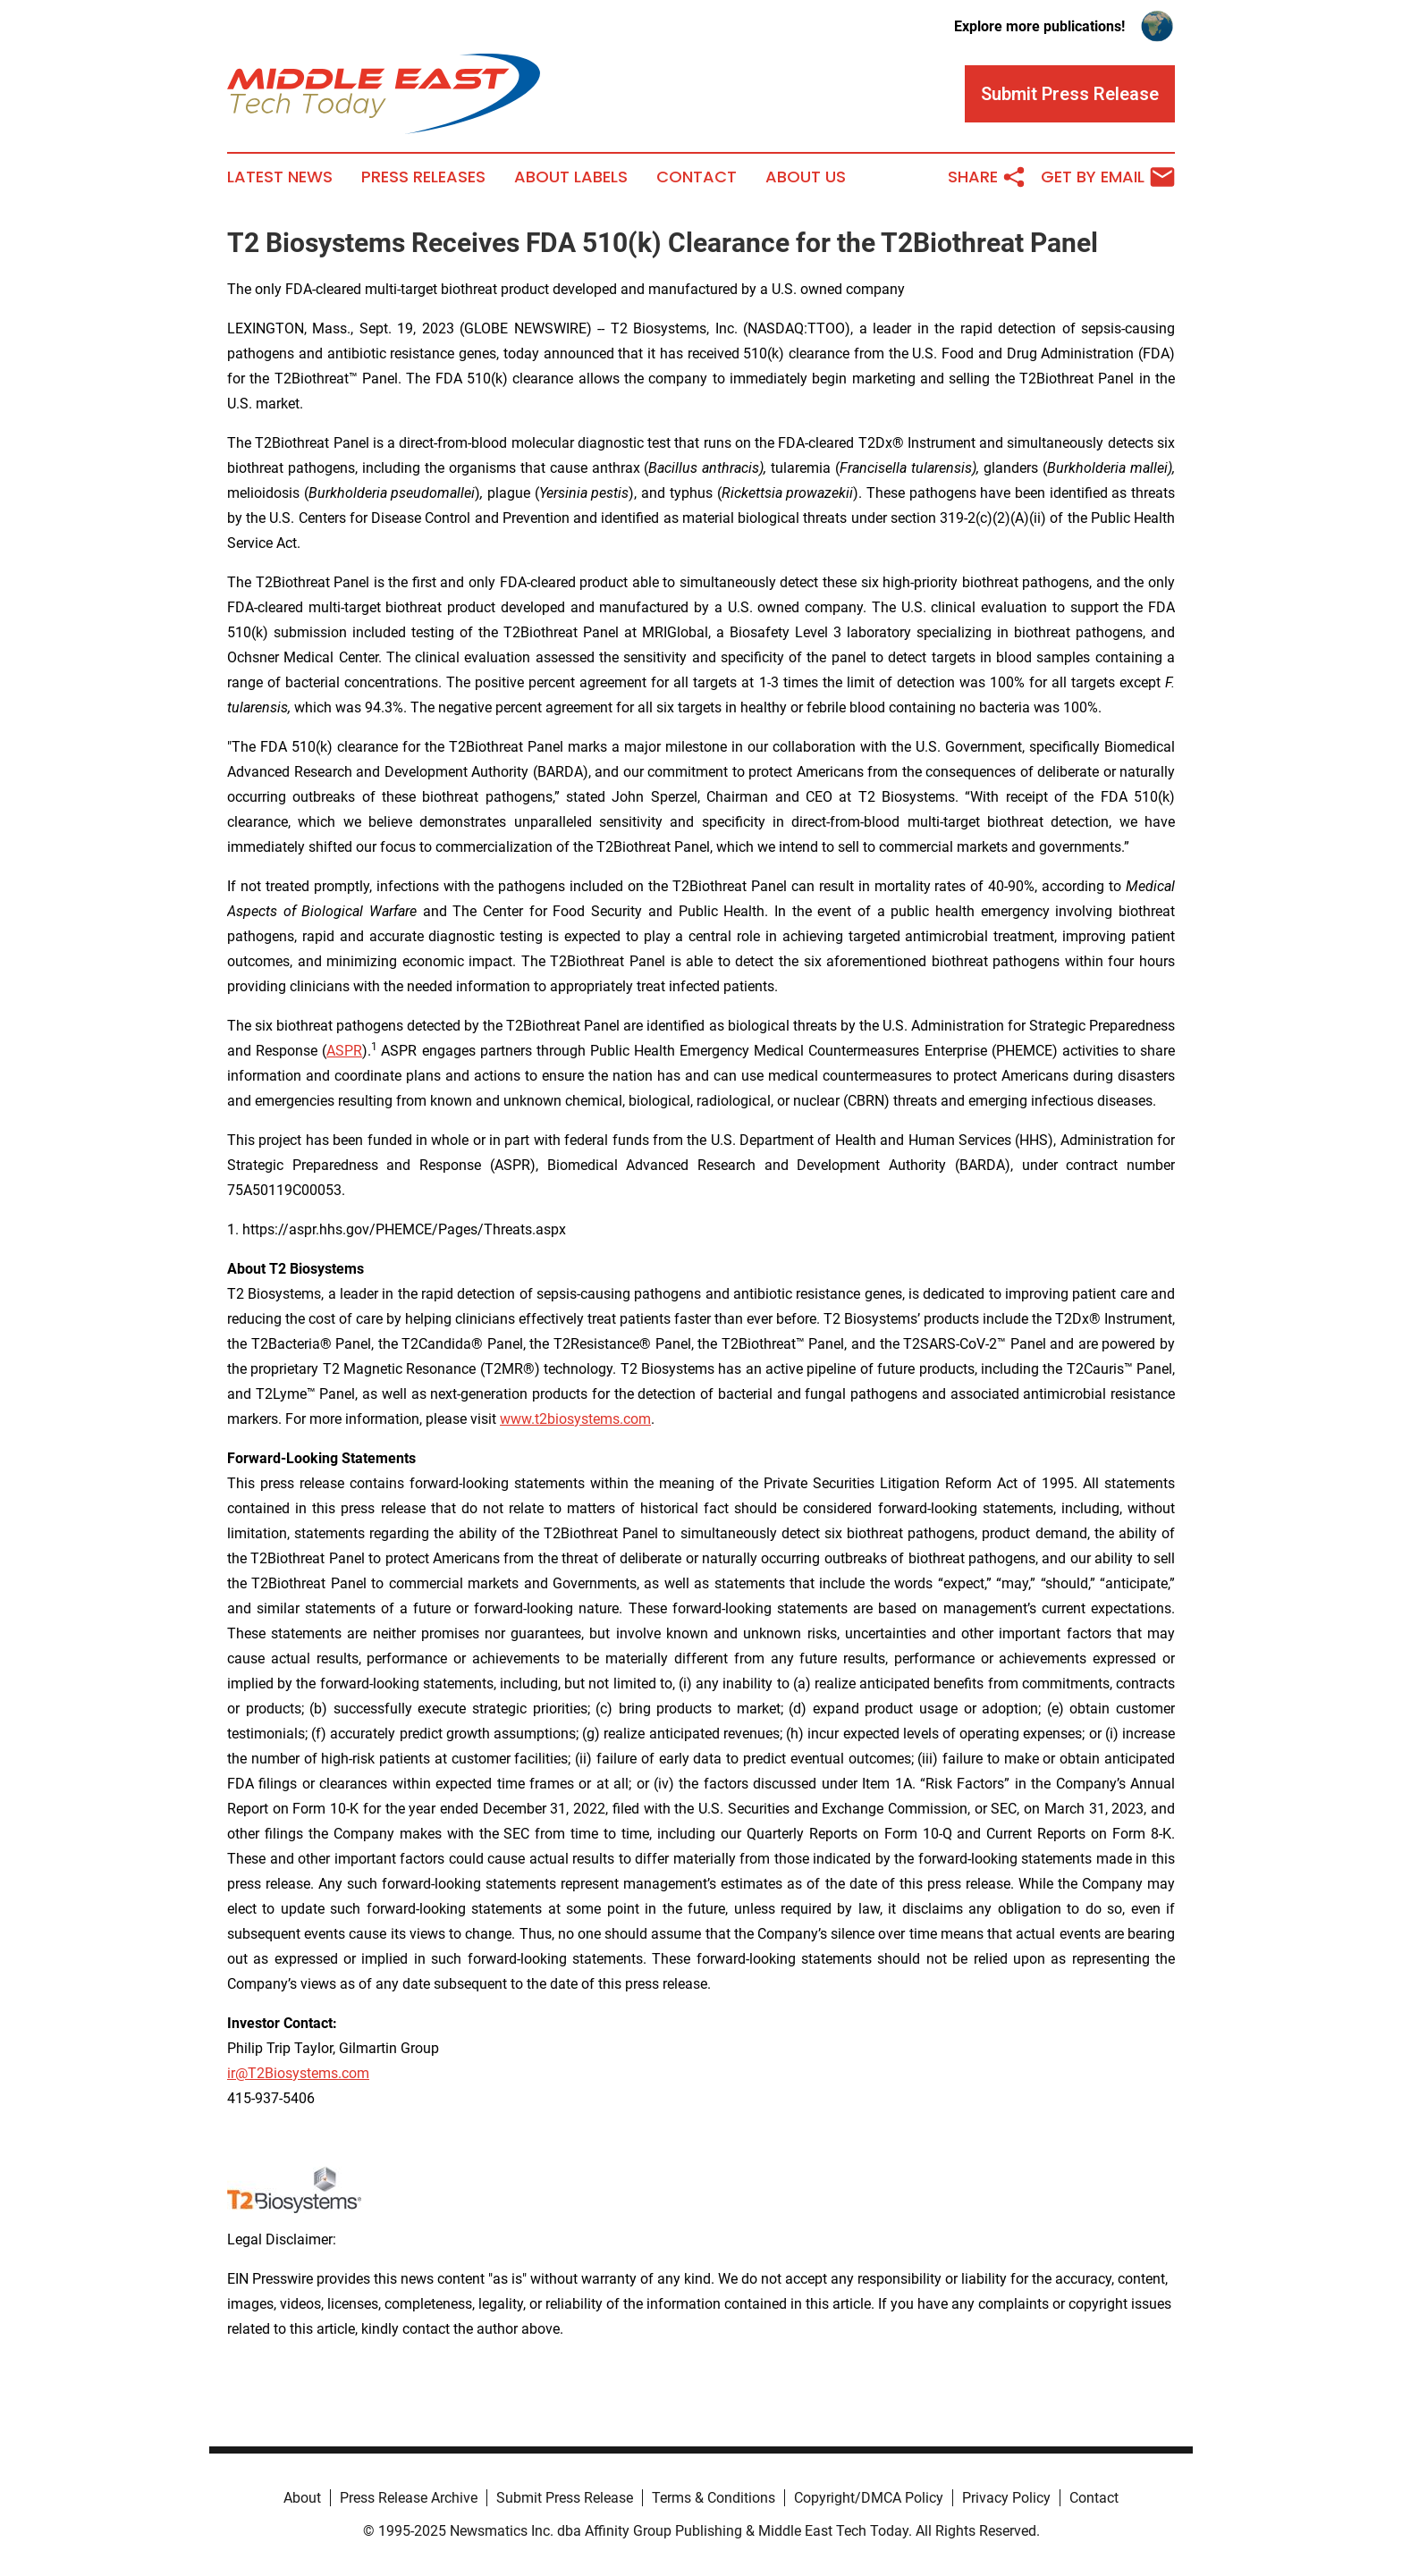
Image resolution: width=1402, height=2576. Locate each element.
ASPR (344, 1050)
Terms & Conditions (713, 2497)
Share (987, 176)
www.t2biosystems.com (575, 1418)
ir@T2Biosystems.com (298, 2073)
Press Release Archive (408, 2497)
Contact (696, 177)
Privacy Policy (1006, 2497)
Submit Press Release (564, 2497)
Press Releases (423, 177)
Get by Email (1108, 176)
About (302, 2497)
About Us (805, 177)
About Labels (571, 177)
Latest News (280, 177)
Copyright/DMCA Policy (868, 2497)
